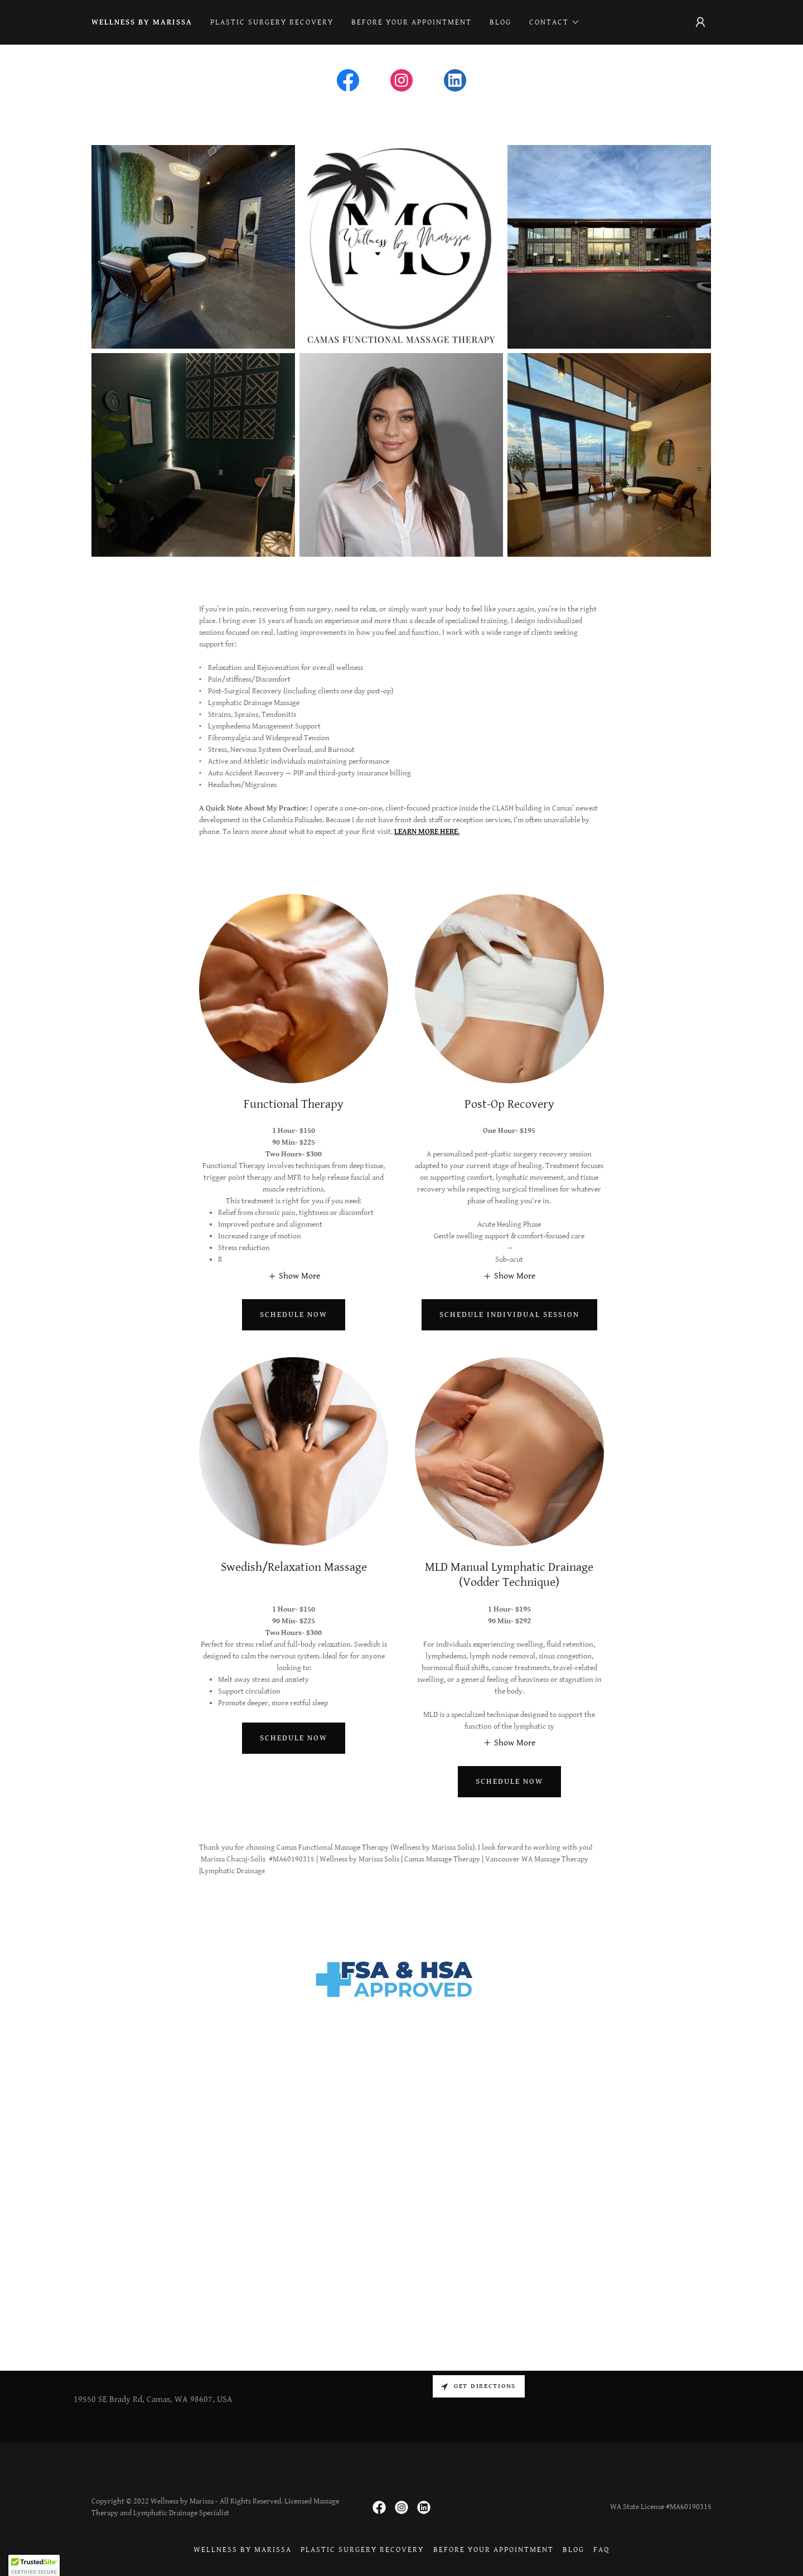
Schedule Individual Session (509, 1314)
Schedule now (293, 1314)
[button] (554, 22)
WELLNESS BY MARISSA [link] (141, 22)
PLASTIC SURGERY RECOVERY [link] (271, 22)
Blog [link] (500, 22)
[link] (348, 82)
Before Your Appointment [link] (411, 22)
